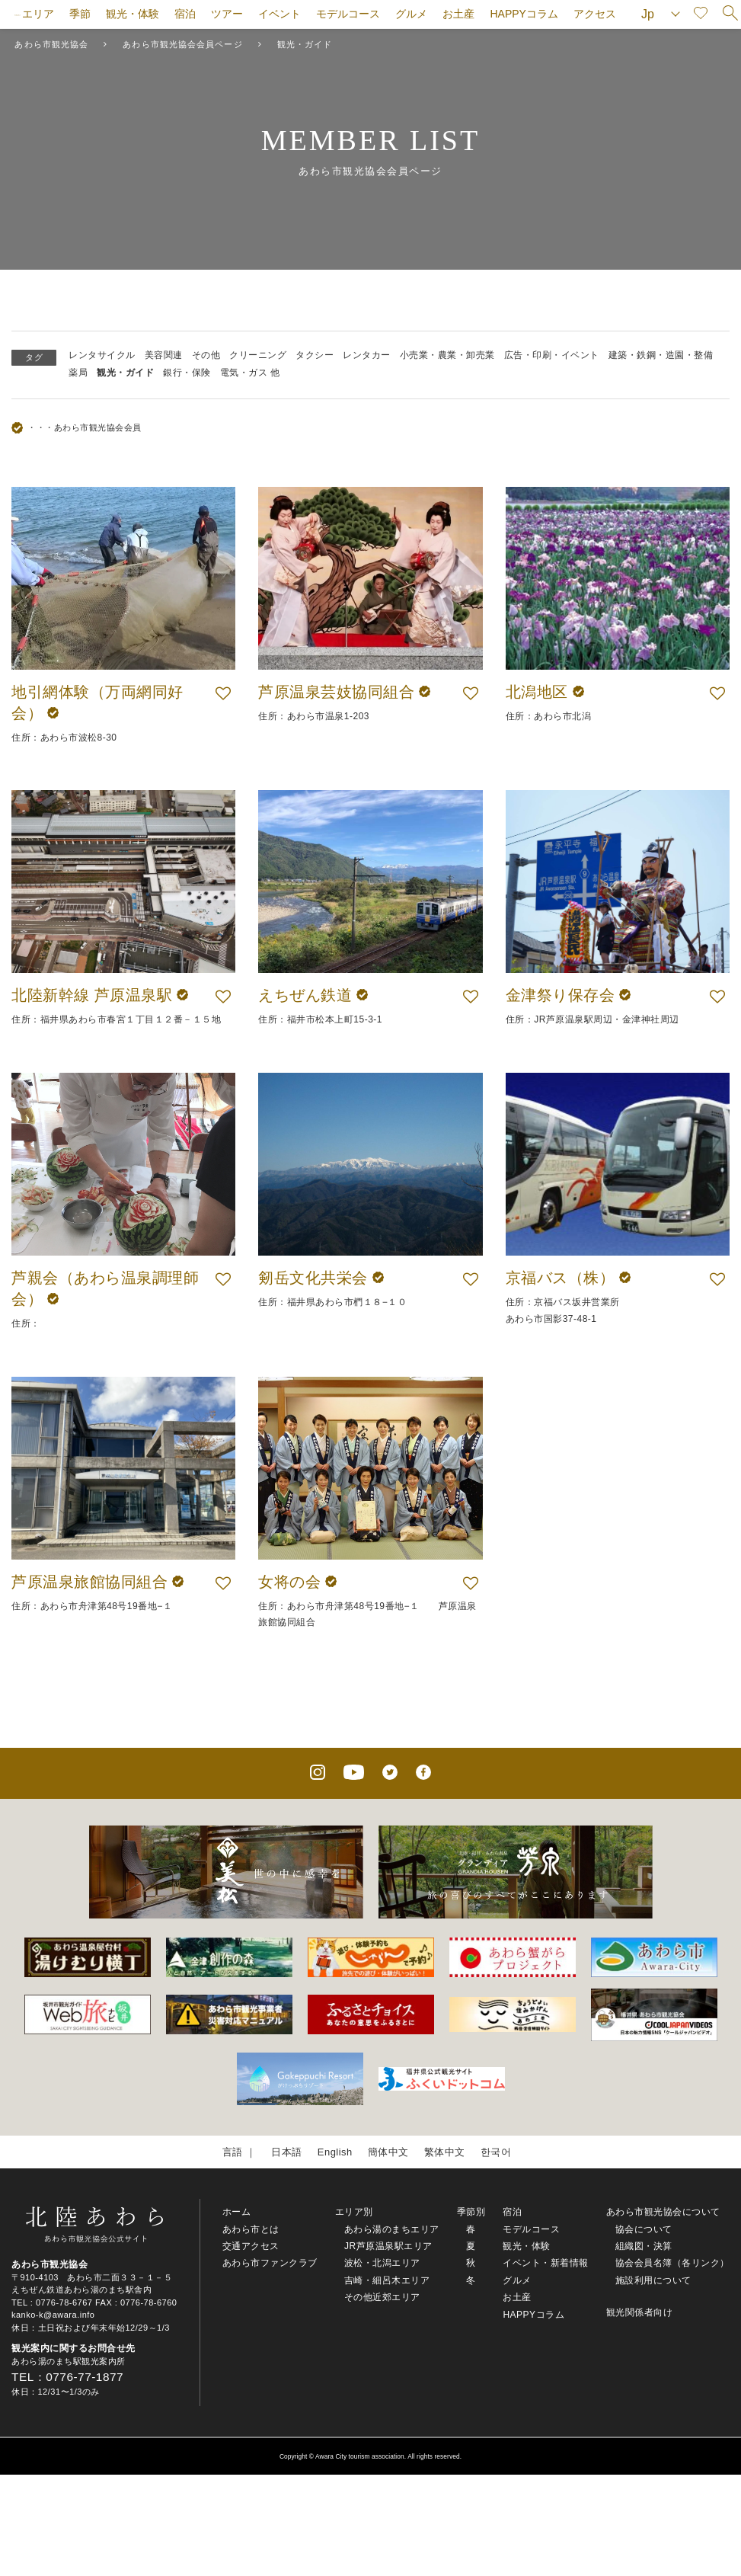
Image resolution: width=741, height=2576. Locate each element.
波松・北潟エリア (382, 2263)
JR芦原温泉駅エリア (388, 2246)
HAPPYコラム (523, 14)
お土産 (458, 14)
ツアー (227, 14)
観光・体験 (132, 14)
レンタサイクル (102, 355)
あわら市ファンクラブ (270, 2263)
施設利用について (653, 2280)
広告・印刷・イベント (551, 355)
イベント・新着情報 (546, 2263)
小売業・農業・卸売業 (447, 355)
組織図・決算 (643, 2246)
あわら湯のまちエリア (391, 2229)
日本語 (286, 2152)
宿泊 (185, 14)
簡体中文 (388, 2152)
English (335, 2152)
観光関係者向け (639, 2312)
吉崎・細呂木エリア (387, 2280)
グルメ (411, 14)
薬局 (78, 372)
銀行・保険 (187, 372)
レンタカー (367, 355)
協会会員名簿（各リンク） (672, 2263)
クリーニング (257, 355)
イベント (279, 14)
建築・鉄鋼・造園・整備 (661, 355)
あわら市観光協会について (663, 2211)
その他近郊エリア (382, 2297)
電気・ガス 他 (250, 372)
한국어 (496, 2152)
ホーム (236, 2211)
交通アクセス (250, 2246)
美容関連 (164, 355)
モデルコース (348, 14)
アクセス (594, 14)
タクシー (314, 355)
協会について (643, 2229)
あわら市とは (250, 2229)
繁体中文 (444, 2152)
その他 (206, 355)
